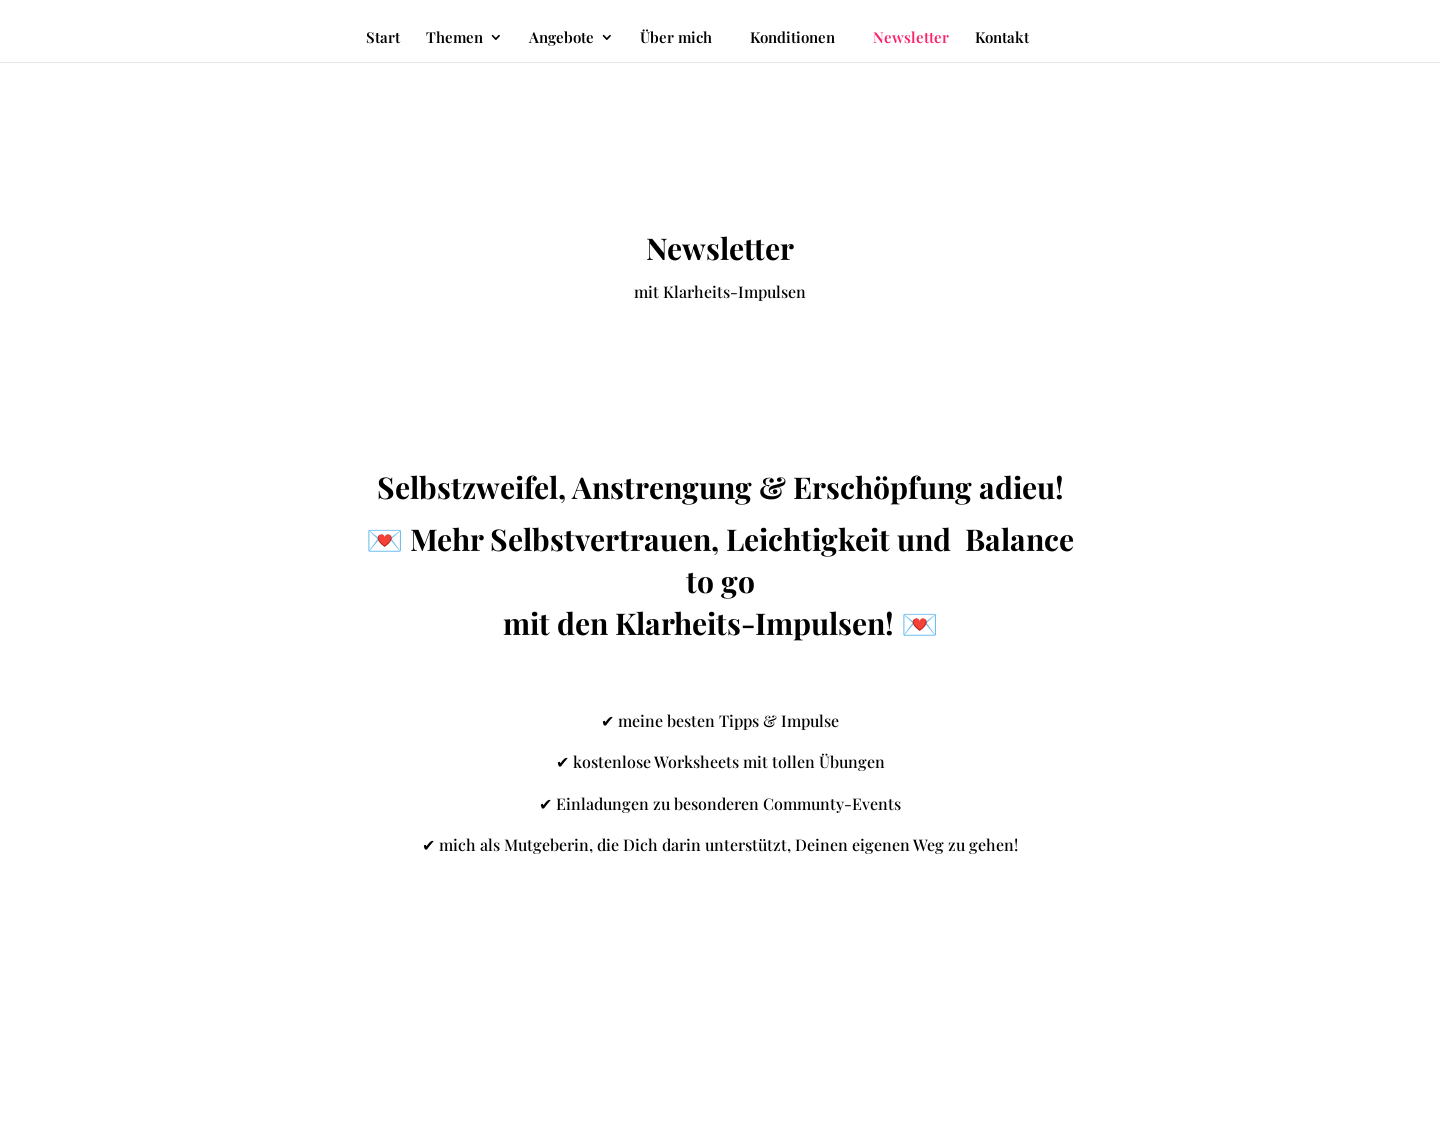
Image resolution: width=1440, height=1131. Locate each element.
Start (383, 38)
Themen (454, 38)
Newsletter (911, 38)
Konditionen (792, 37)
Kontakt (1002, 38)
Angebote (561, 38)
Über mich (676, 38)
